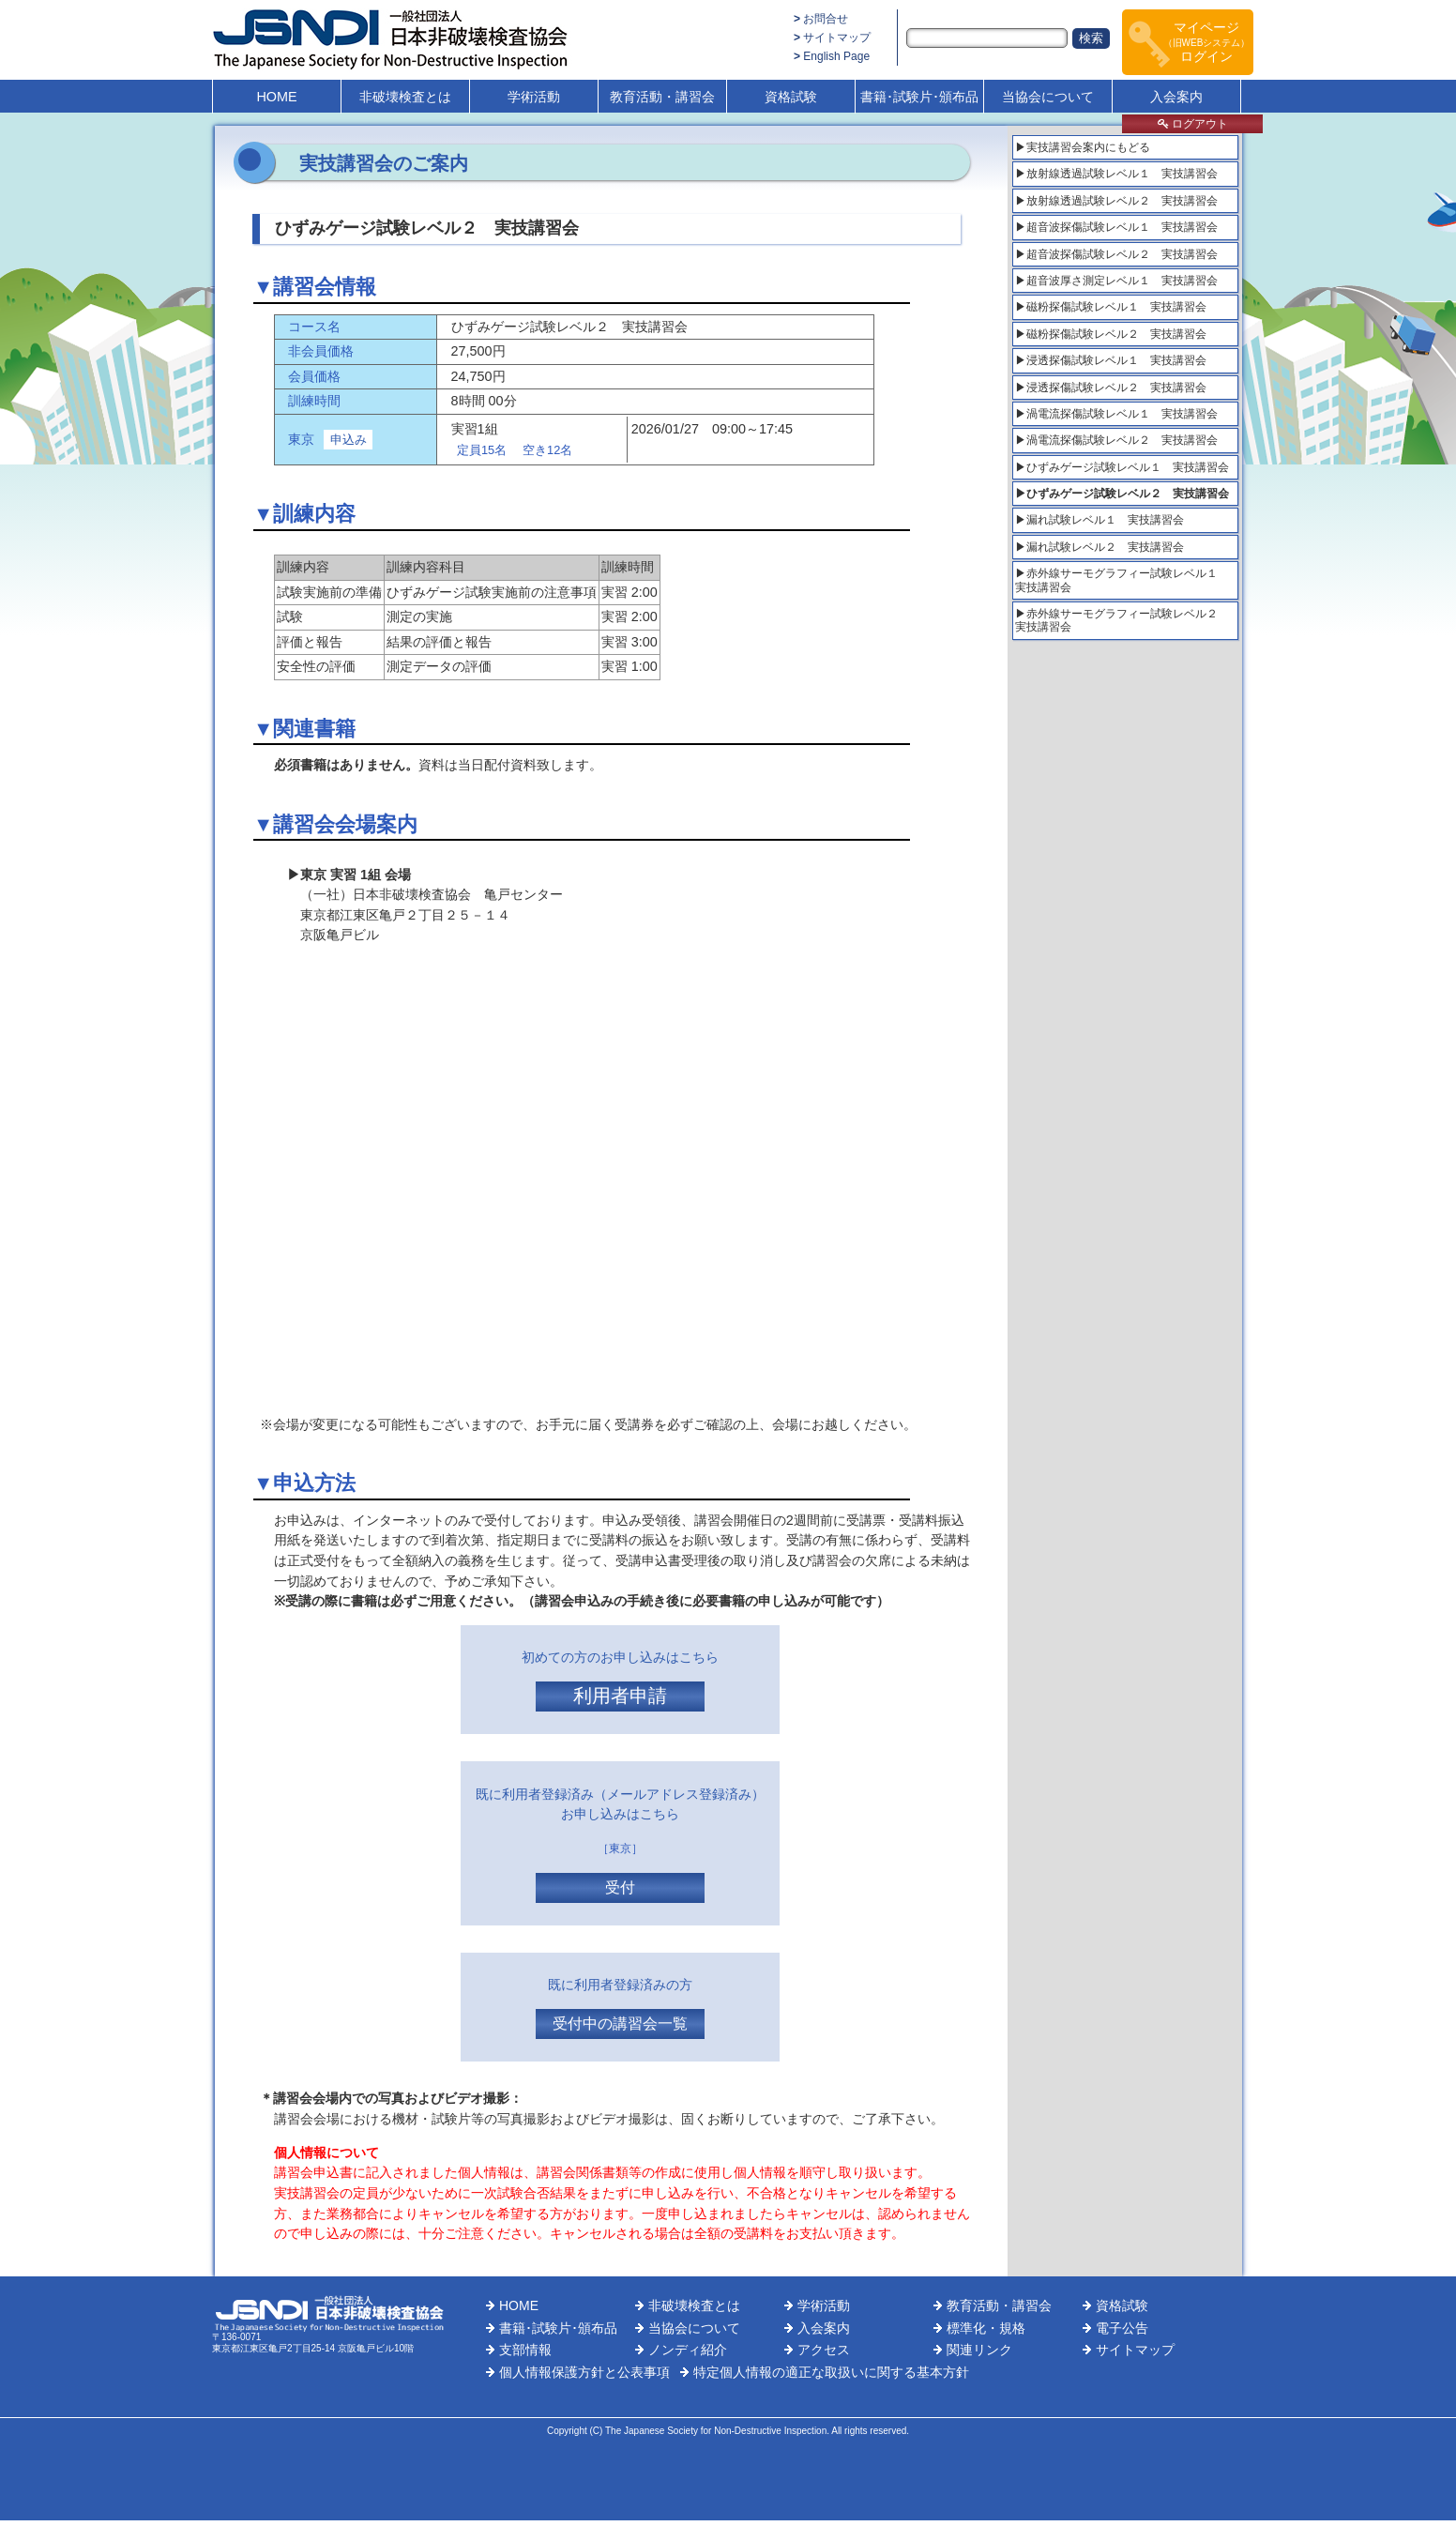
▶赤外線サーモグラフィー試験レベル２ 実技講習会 (1122, 620)
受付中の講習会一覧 (620, 2023)
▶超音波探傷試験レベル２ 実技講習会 (1116, 254)
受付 (620, 1887)
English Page (836, 56)
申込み (348, 440)
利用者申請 (620, 1695)
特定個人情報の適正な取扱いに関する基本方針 (831, 2372)
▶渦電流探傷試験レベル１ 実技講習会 (1116, 413)
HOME (276, 96)
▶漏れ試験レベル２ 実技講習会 (1099, 547)
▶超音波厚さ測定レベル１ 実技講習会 (1116, 280)
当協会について (1048, 96)
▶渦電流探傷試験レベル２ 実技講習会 (1116, 440)
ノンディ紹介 (687, 2349)
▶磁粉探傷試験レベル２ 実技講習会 (1110, 334)
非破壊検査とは (405, 96)
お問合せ (825, 18)
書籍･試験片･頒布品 (919, 96)
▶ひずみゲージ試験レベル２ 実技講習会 (1122, 493)
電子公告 (1122, 2328)
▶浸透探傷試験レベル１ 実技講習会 (1110, 360)
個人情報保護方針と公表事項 (584, 2372)
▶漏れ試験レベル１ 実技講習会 (1099, 519)
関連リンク (979, 2349)
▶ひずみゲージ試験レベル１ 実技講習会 (1122, 467)
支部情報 (525, 2349)
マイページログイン (1207, 42)
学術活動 (534, 96)
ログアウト (1193, 123)
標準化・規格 (986, 2328)
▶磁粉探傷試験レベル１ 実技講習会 (1110, 306)
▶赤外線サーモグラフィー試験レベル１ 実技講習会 (1122, 580)
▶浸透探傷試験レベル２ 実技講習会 (1110, 387)
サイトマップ (837, 37)
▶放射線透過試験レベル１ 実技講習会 (1116, 173)
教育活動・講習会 (662, 96)
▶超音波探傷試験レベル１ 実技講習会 (1116, 227)
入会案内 (1176, 96)
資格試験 (791, 96)
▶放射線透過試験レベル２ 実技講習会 (1116, 200)
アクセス (823, 2349)
